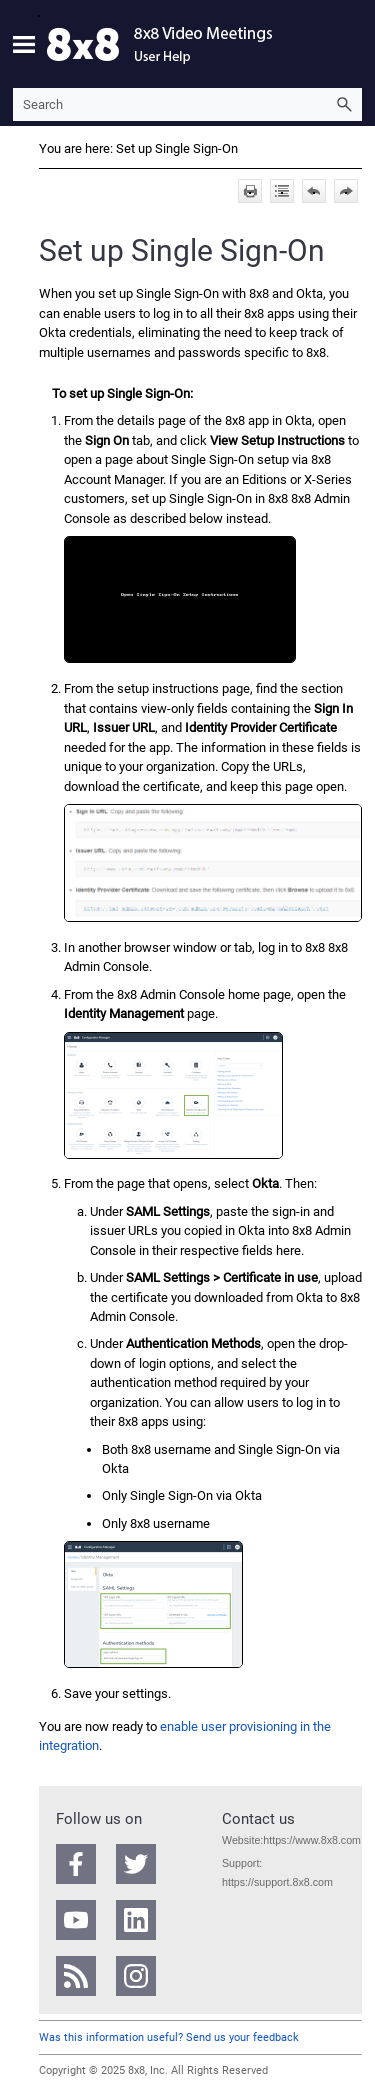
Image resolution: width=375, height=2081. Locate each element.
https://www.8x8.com (312, 1840)
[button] (344, 104)
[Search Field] (187, 104)
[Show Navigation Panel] (24, 44)
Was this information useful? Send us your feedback (169, 2037)
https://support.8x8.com (277, 1882)
